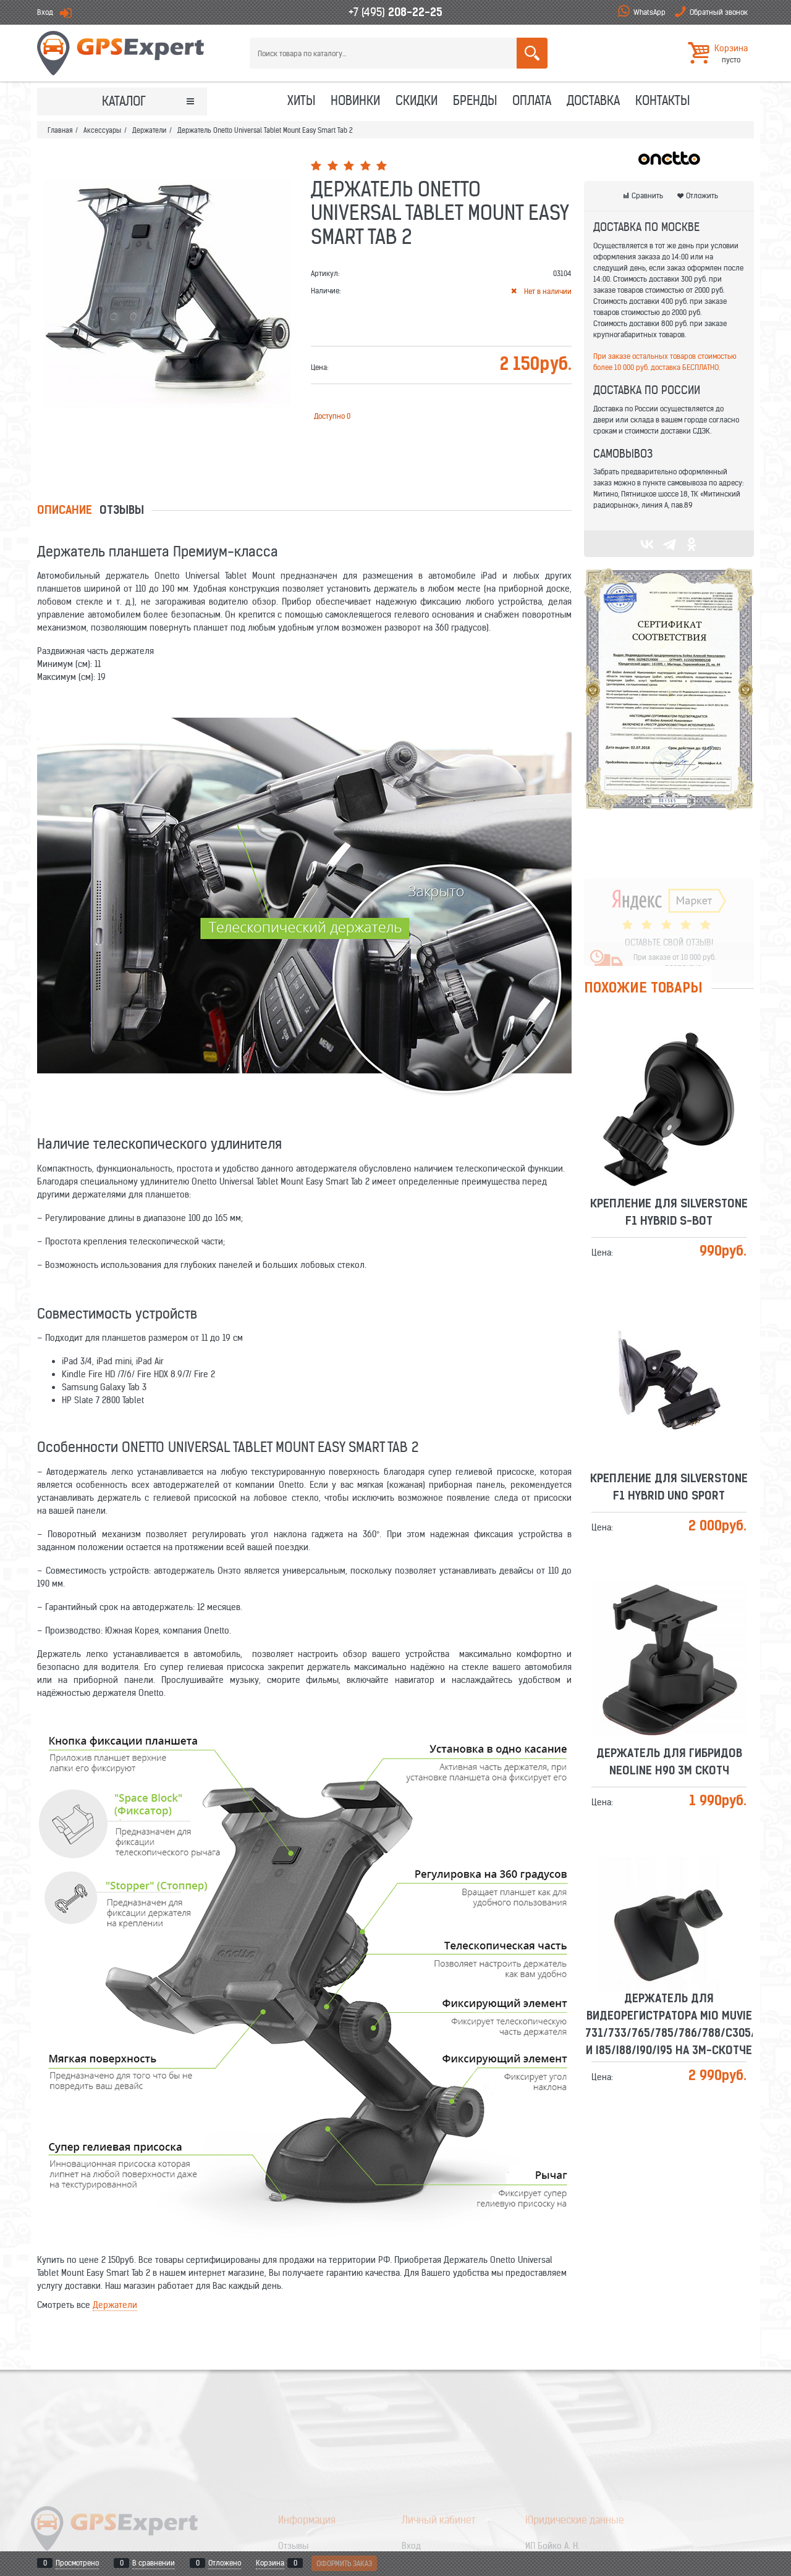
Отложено (224, 2563)
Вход (45, 12)
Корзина (270, 2563)
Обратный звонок (719, 12)
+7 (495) (395, 12)
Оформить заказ (344, 2563)
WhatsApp (649, 12)
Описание (64, 511)
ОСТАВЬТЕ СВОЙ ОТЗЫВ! (669, 904)
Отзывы (121, 511)
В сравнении (153, 2563)
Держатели (115, 2304)
